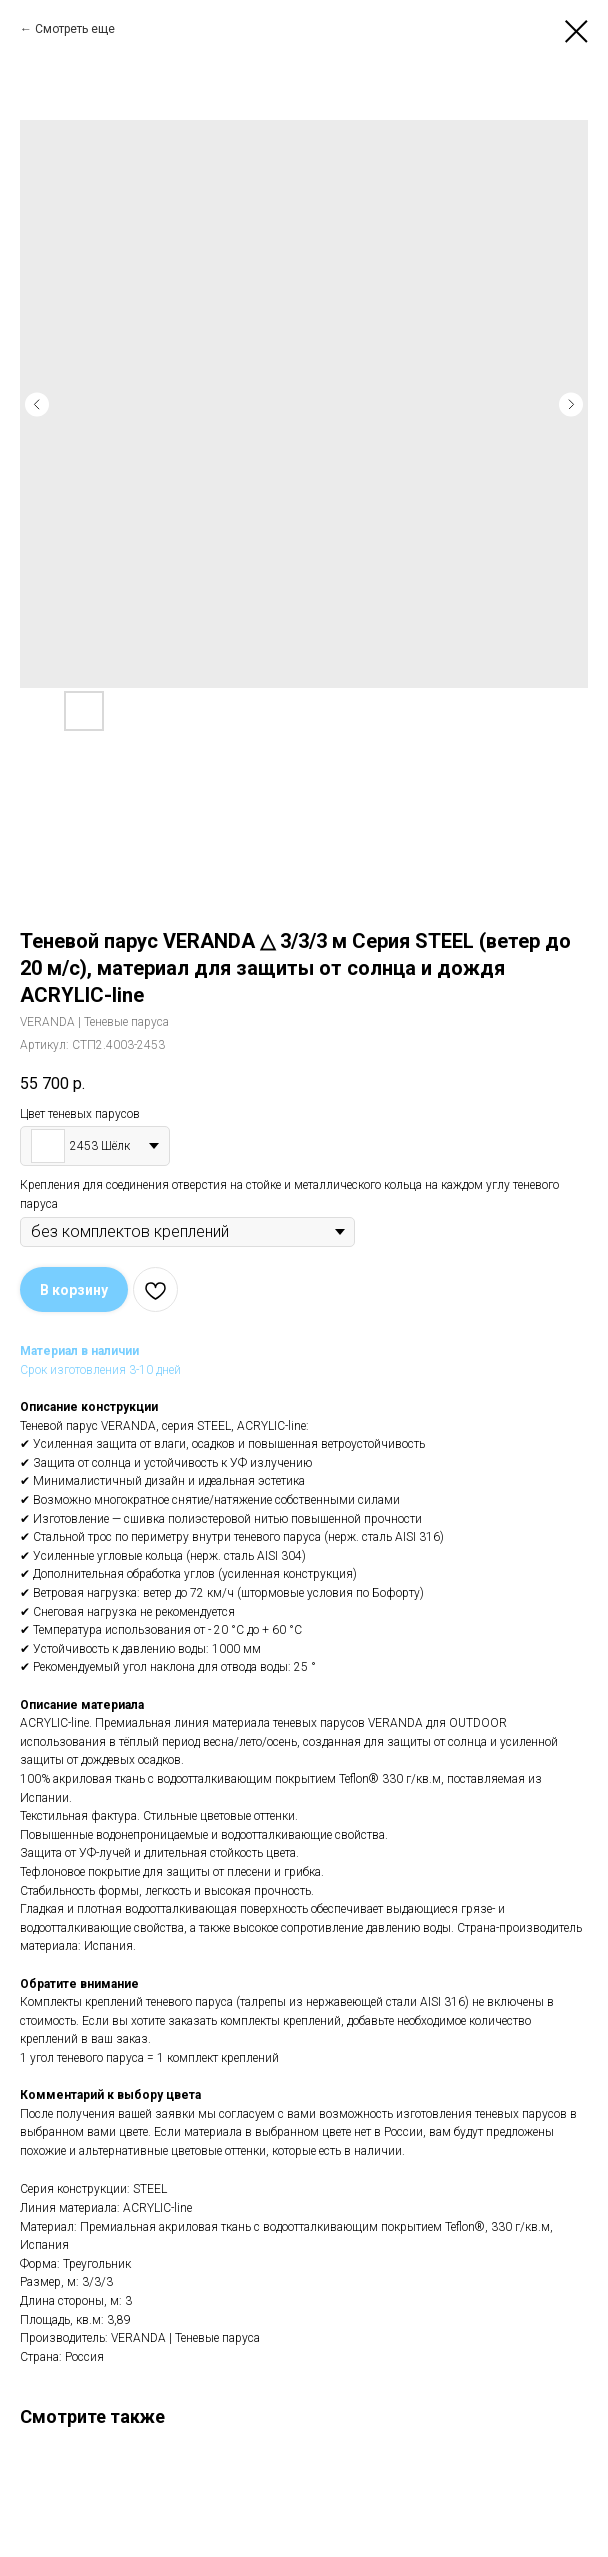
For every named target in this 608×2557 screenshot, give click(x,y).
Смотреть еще (75, 29)
